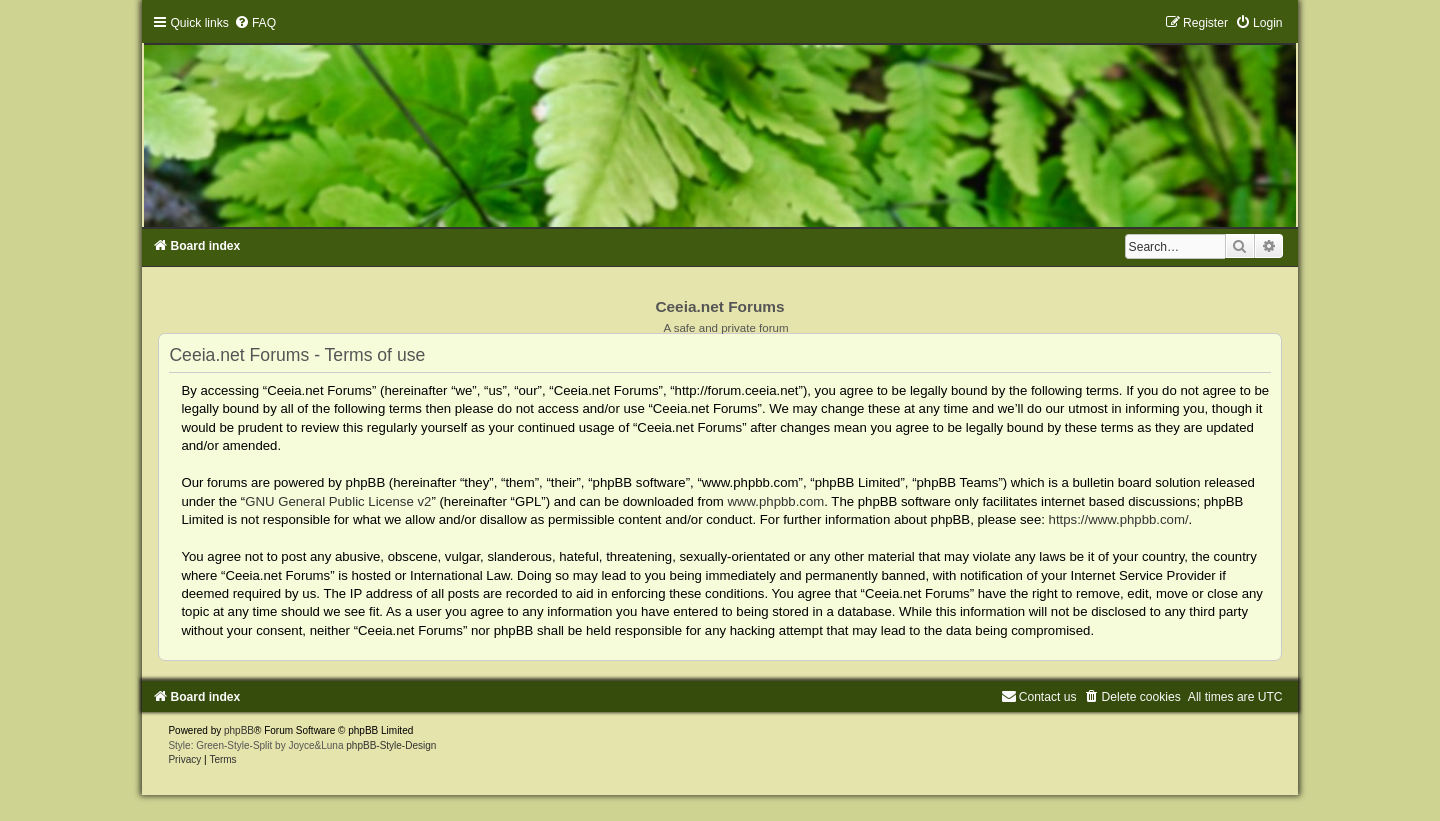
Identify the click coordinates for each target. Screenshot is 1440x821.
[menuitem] (255, 23)
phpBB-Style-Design (391, 745)
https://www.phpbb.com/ (1119, 519)
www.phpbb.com (776, 501)
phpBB (239, 730)
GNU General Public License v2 (338, 501)
